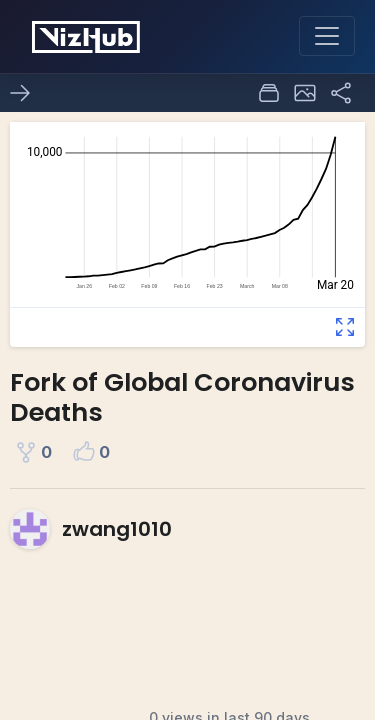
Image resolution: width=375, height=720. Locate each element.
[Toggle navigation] (327, 36)
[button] (305, 93)
